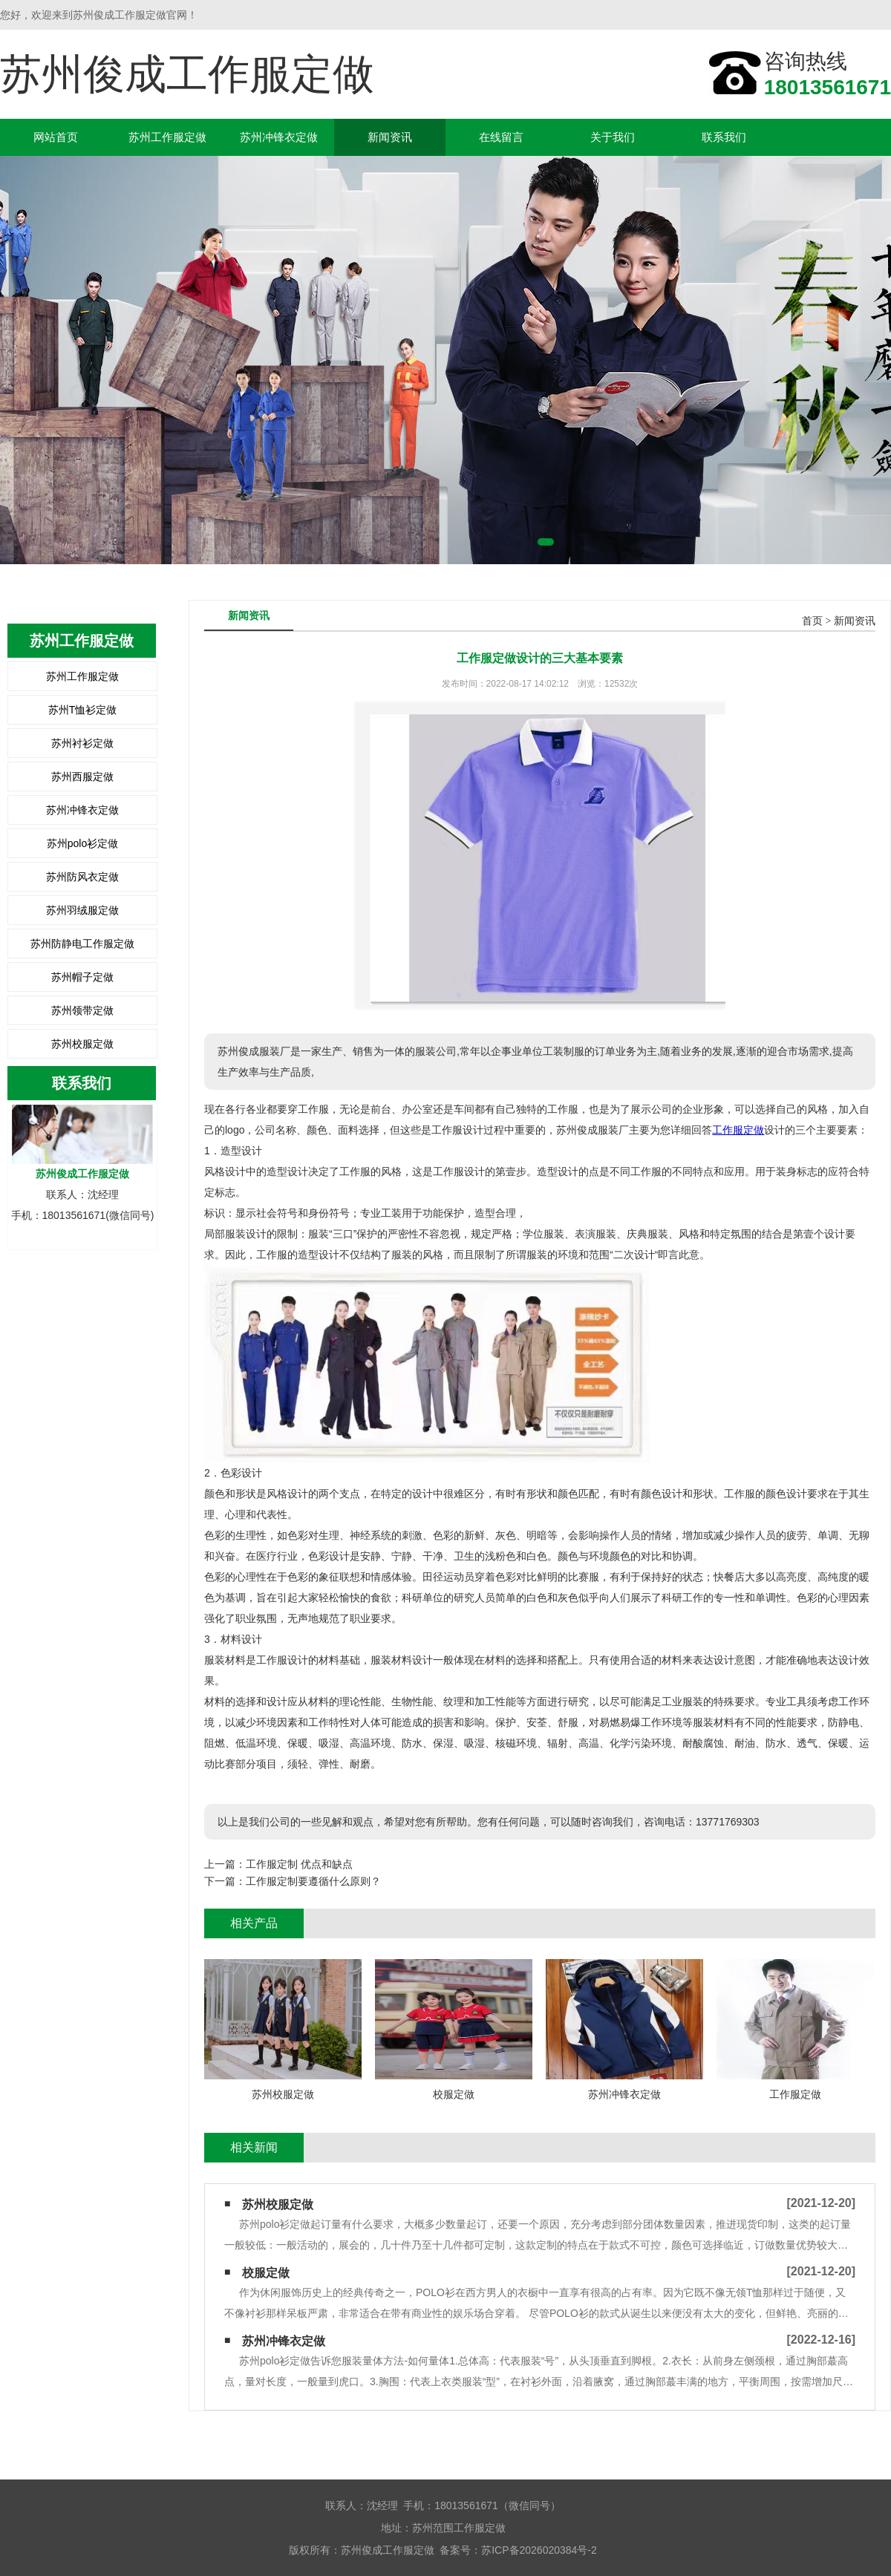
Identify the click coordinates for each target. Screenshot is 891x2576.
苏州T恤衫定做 (82, 710)
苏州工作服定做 (167, 137)
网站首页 (55, 137)
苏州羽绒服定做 (82, 910)
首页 (812, 621)
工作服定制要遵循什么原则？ (313, 1881)
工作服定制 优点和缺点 (299, 1864)
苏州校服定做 (82, 1044)
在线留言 (501, 137)
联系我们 (724, 137)
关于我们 (612, 137)
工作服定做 (738, 1130)
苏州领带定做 (82, 1010)
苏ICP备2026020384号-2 (539, 2550)
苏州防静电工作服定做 (82, 943)
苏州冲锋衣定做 (279, 137)
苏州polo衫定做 (82, 843)
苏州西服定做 (82, 776)
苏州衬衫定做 (82, 743)
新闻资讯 (390, 137)
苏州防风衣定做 (82, 877)
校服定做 (266, 2272)
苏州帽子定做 (82, 977)
